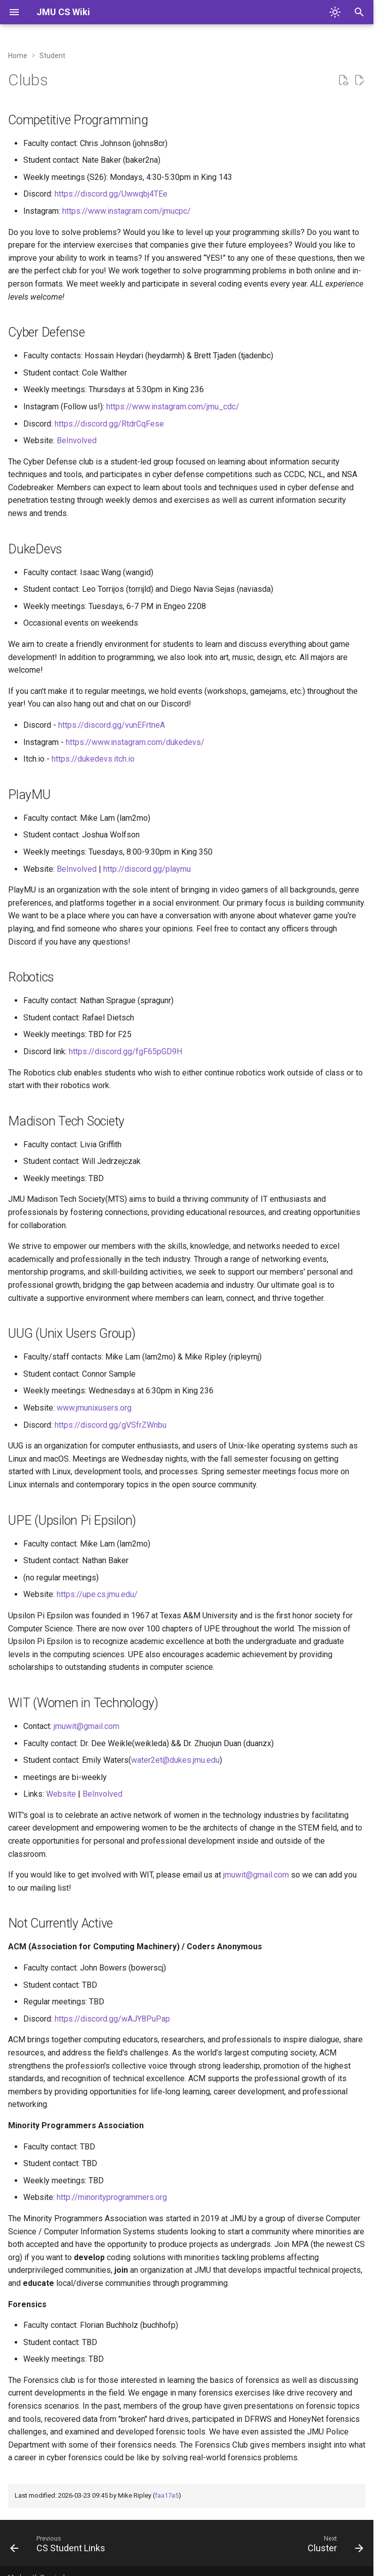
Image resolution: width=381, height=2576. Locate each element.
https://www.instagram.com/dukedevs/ (135, 742)
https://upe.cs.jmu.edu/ (97, 1594)
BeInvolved (77, 440)
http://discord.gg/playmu (147, 869)
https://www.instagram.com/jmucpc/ (126, 211)
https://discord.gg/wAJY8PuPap (112, 2019)
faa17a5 (167, 2495)
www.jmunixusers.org (94, 1408)
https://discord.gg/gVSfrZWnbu (110, 1425)
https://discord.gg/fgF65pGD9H (125, 1051)
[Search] (359, 12)
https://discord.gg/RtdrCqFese (109, 424)
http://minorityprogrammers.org (112, 2197)
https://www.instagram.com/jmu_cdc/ (172, 406)
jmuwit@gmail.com (86, 1726)
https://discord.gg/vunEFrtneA (111, 725)
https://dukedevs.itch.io (93, 759)
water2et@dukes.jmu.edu (175, 1760)
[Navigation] (14, 12)
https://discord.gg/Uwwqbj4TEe (111, 194)
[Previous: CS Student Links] (59, 2546)
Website (61, 1794)
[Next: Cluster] (333, 2546)
